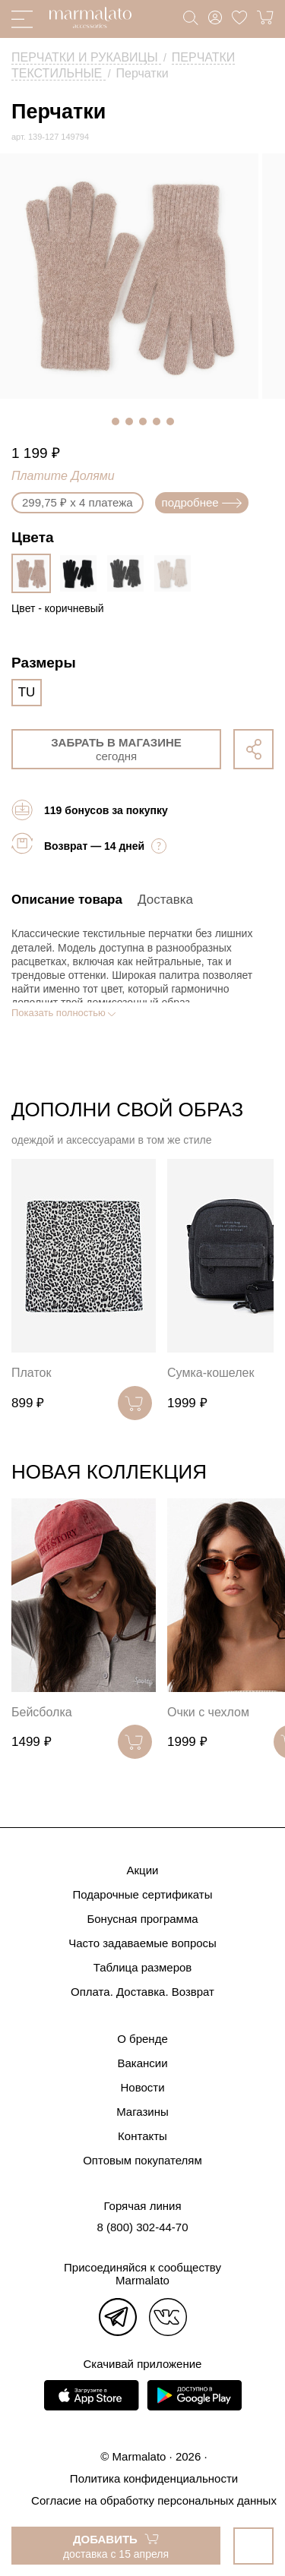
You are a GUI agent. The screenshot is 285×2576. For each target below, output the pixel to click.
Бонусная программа (142, 1918)
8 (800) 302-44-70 (142, 2227)
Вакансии (142, 2063)
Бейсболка (41, 1712)
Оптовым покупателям (142, 2160)
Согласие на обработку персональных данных (154, 2500)
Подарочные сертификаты (142, 1894)
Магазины (142, 2111)
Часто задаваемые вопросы (142, 1943)
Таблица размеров (142, 1967)
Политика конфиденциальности (154, 2478)
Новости (142, 2087)
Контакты (142, 2135)
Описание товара (66, 899)
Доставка (165, 899)
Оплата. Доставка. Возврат (142, 1991)
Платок (31, 1372)
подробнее (202, 502)
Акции (143, 1870)
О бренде (142, 2038)
